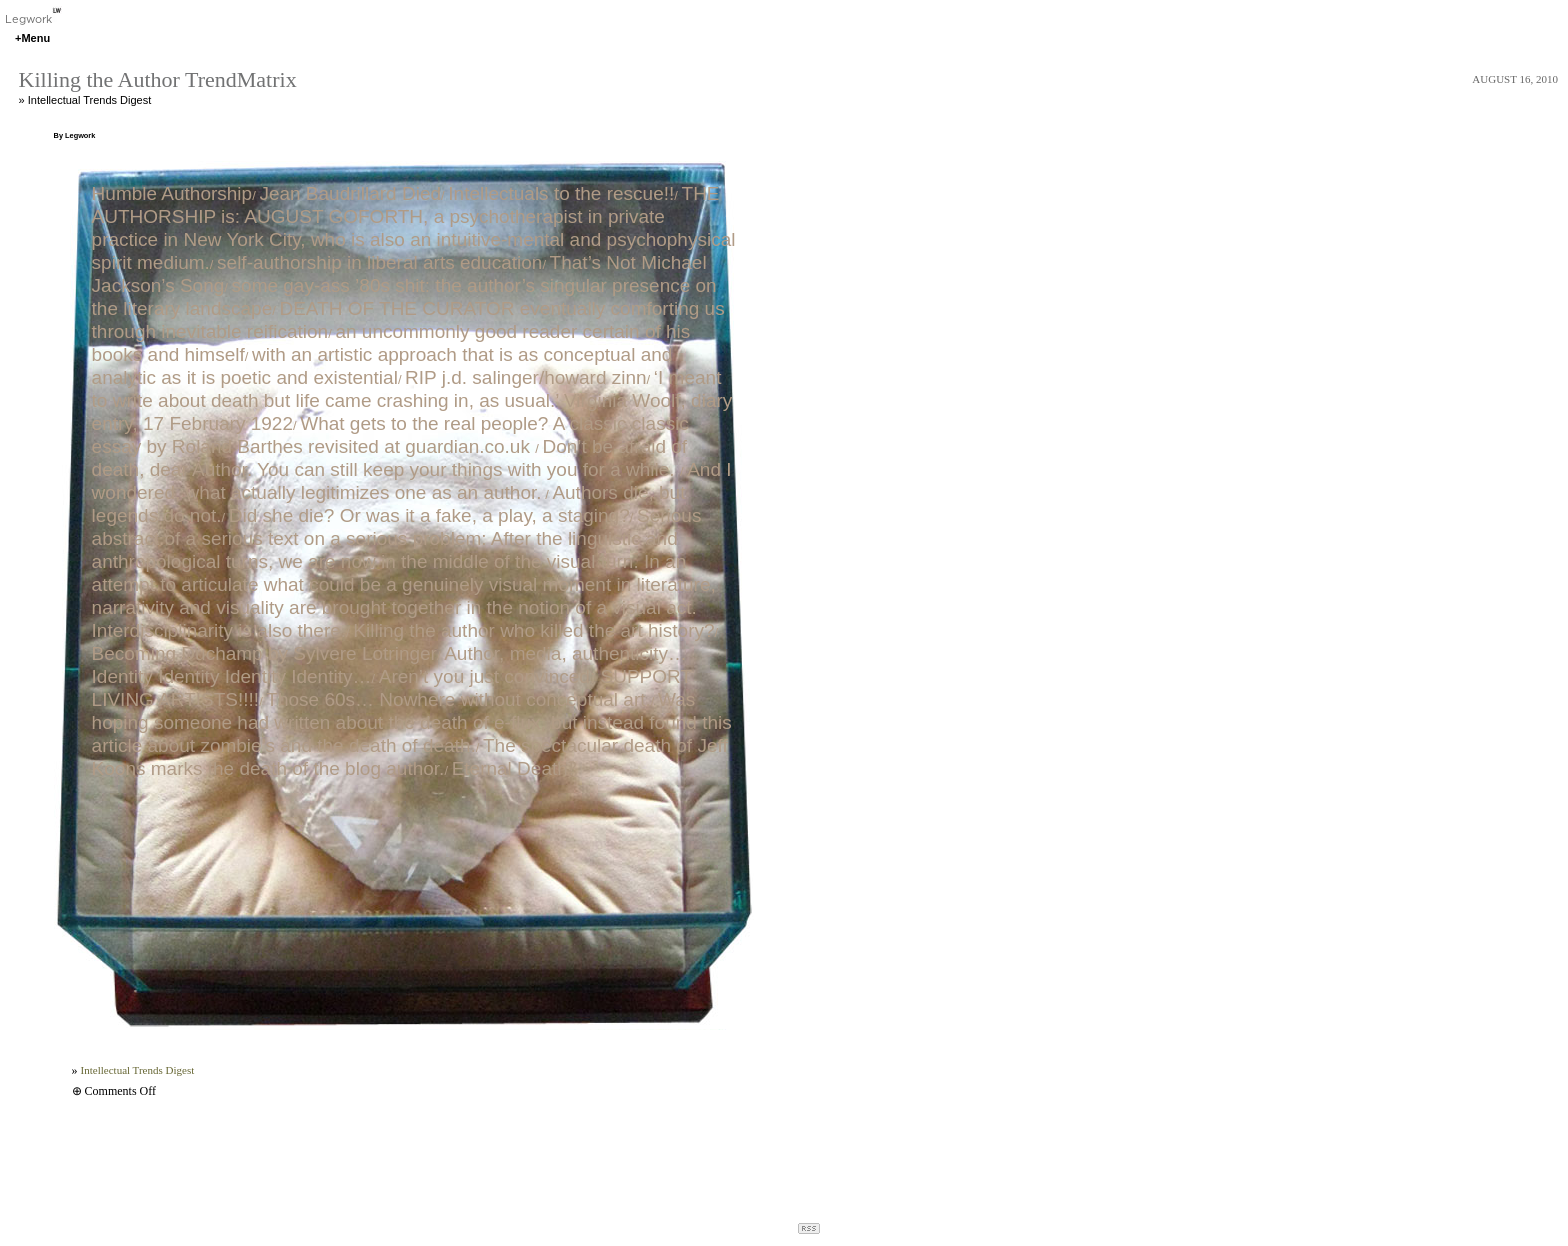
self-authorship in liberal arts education (379, 262)
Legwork (33, 19)
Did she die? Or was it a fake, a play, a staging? (429, 515)
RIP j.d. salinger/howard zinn (526, 377)
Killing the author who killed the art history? (533, 630)
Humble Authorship (172, 193)
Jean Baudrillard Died (350, 193)
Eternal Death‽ (514, 768)
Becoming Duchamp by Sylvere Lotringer (264, 653)
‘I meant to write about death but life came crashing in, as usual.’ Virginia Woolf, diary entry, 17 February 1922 (412, 400)
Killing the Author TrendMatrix (158, 79)
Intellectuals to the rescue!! (561, 193)
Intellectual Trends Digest (90, 100)
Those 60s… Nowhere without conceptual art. (458, 699)
